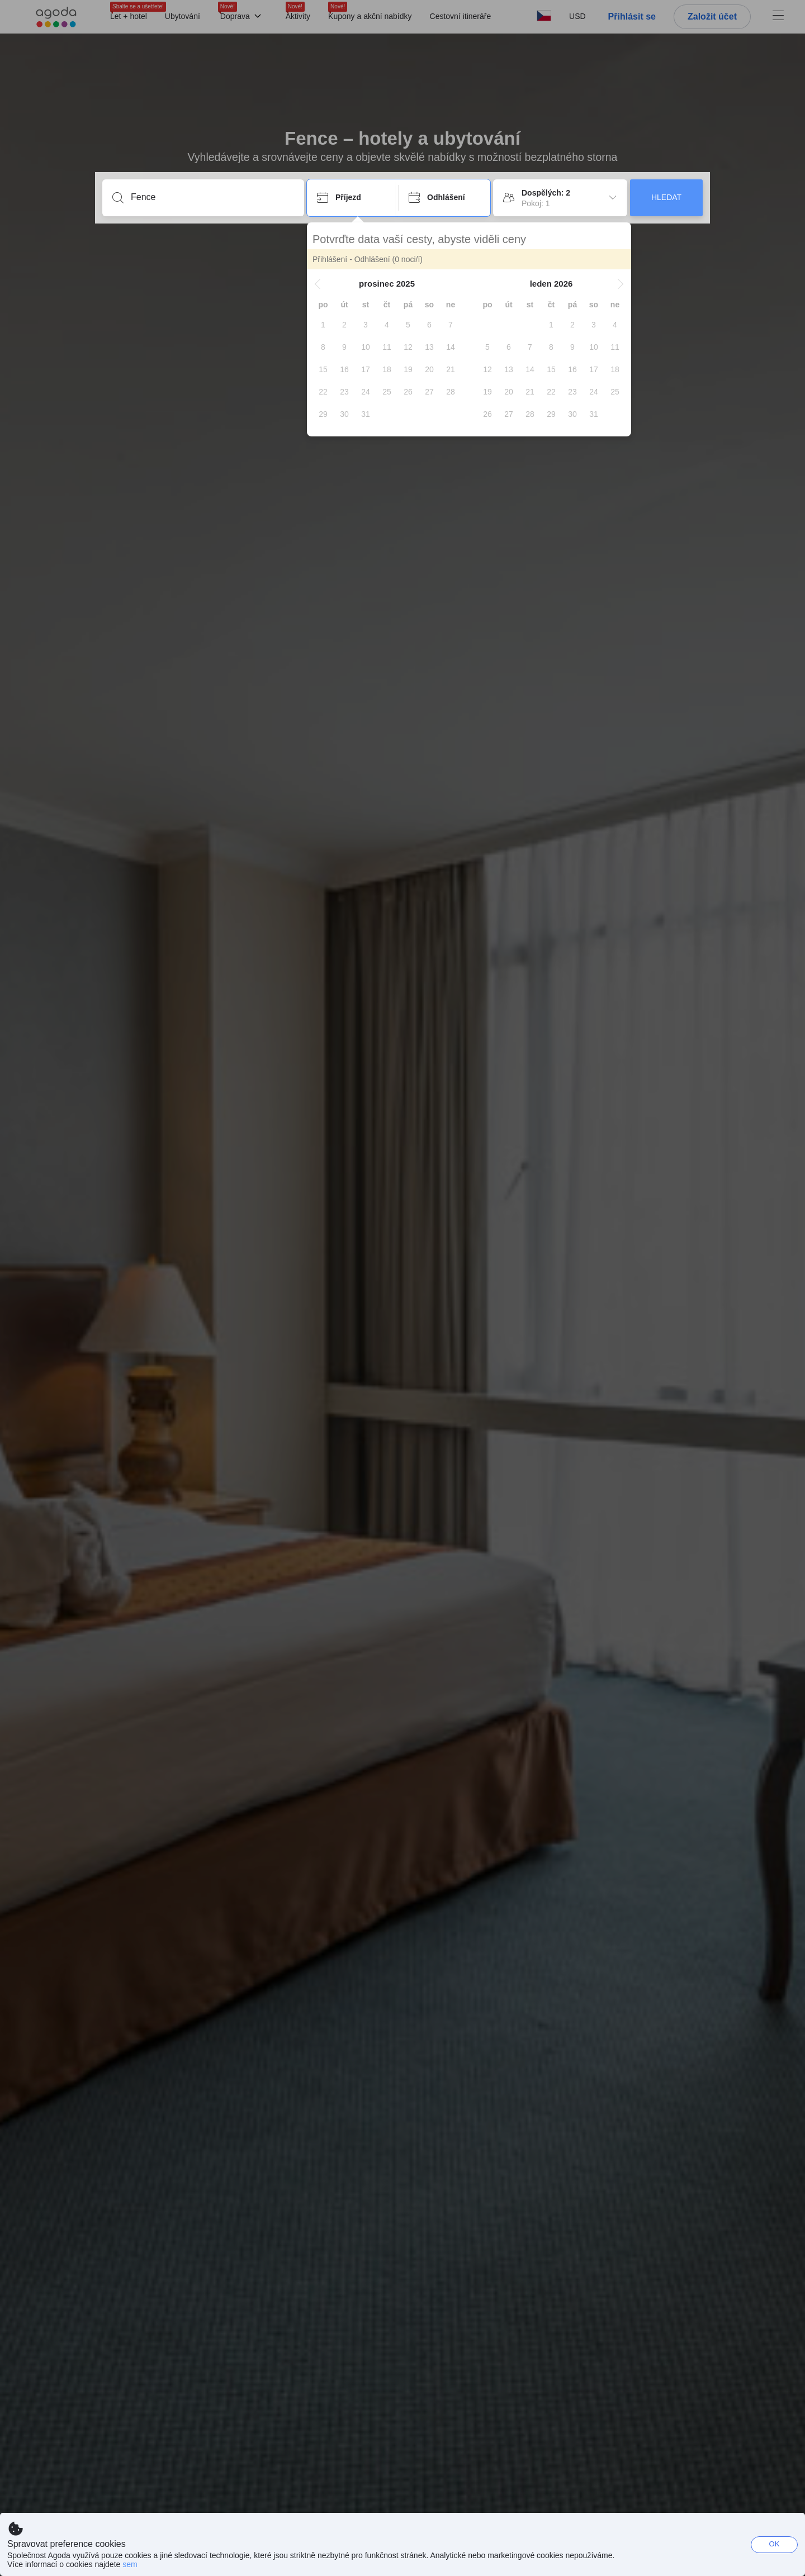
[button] (317, 284)
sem (129, 2564)
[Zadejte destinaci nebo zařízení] (212, 197)
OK (774, 2544)
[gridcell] (323, 324)
